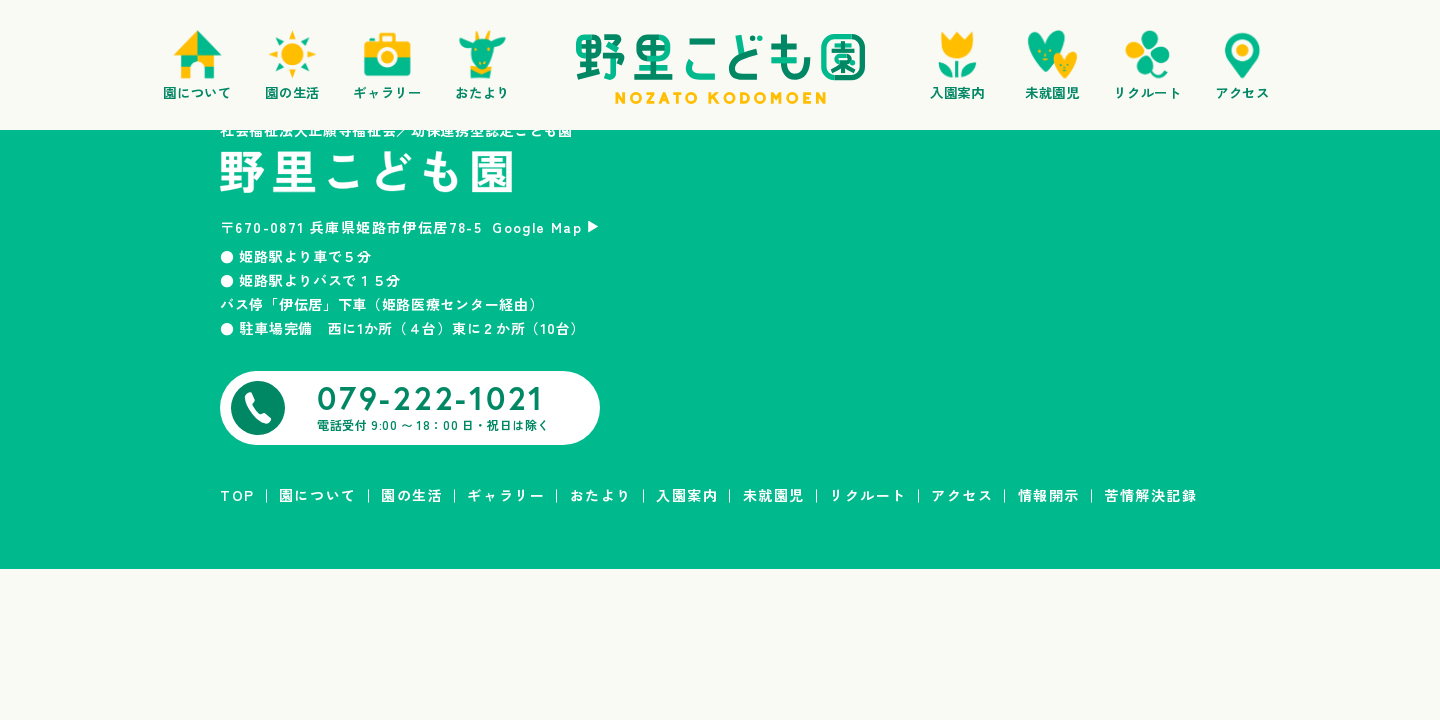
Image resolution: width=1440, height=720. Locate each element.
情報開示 (1049, 495)
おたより (601, 495)
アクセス (962, 495)
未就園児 (774, 495)
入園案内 (687, 495)
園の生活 (412, 495)
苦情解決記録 (1150, 495)
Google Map (537, 227)
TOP (237, 495)
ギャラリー (506, 495)
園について (318, 495)
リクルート (868, 495)
